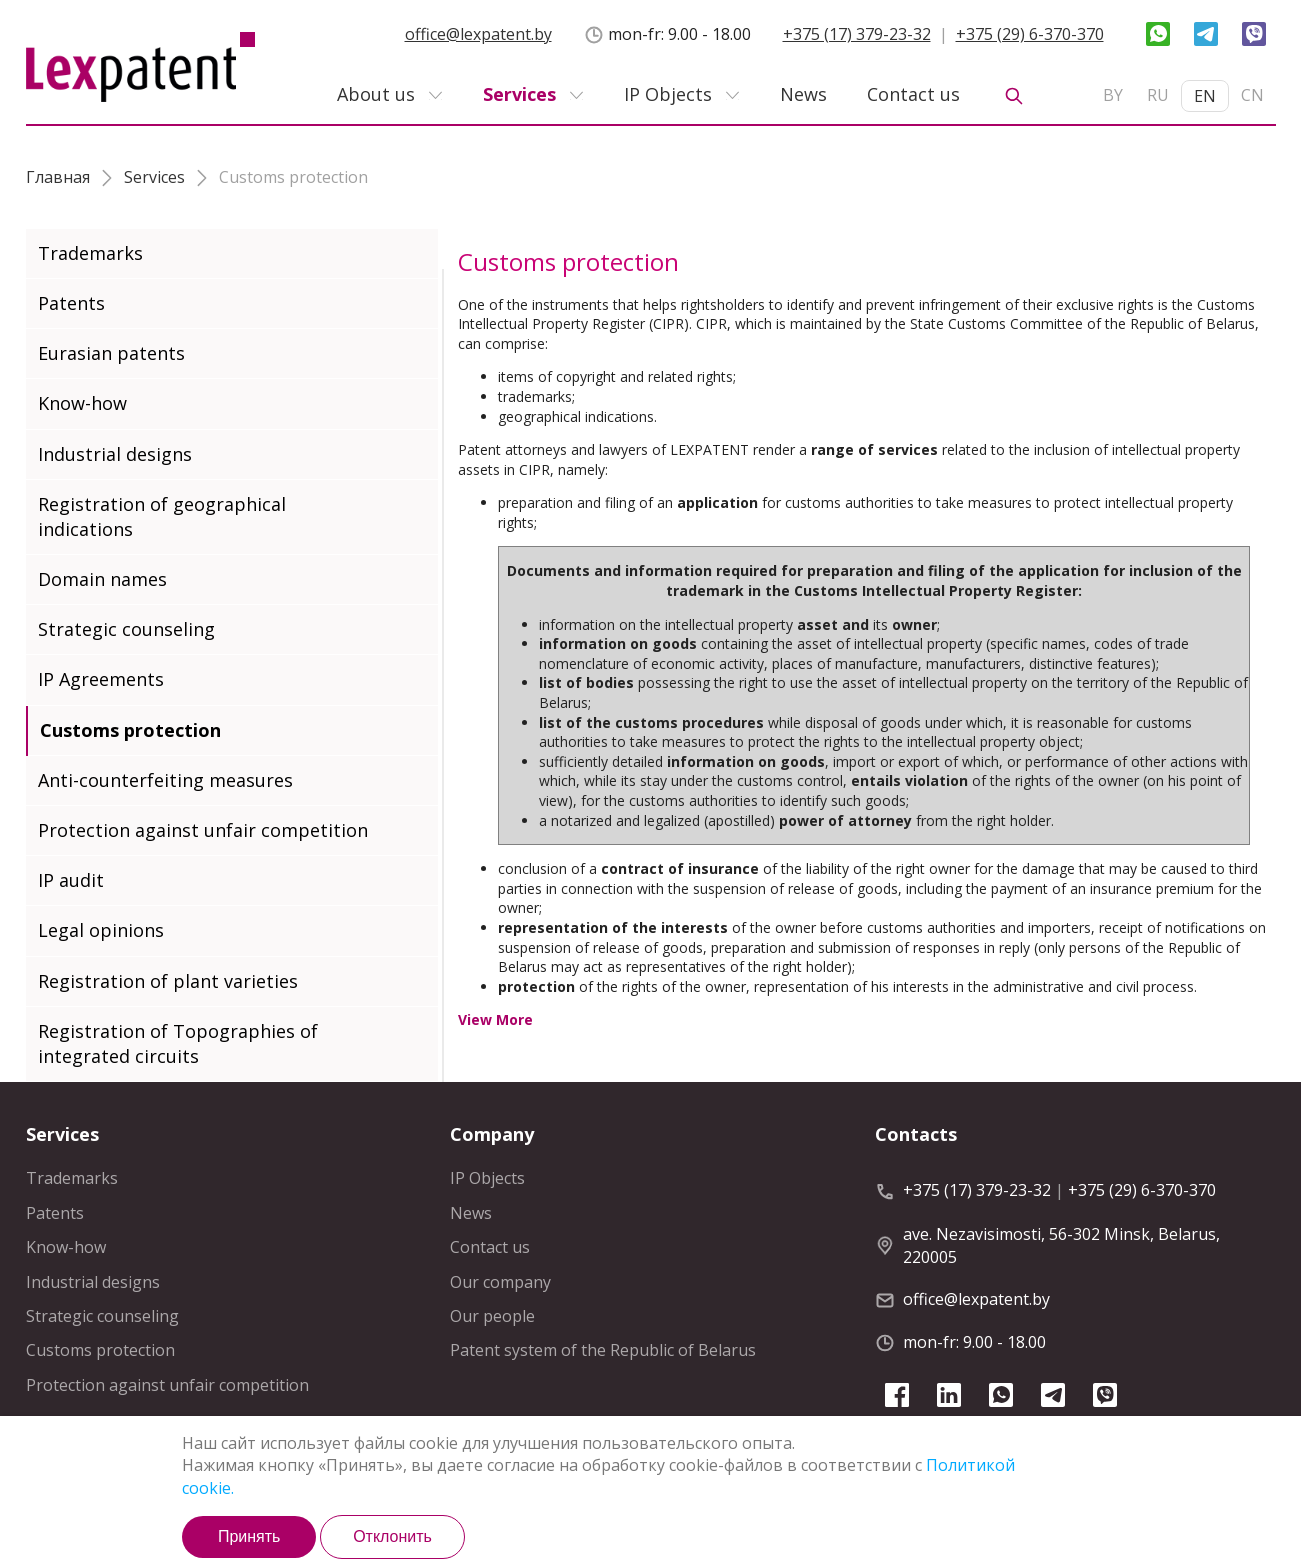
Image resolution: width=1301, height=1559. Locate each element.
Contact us (913, 94)
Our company (500, 1282)
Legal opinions (101, 930)
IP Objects (668, 94)
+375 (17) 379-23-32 (857, 34)
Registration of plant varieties (168, 981)
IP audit (71, 880)
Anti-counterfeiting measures (165, 780)
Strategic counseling (126, 629)
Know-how (82, 403)
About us (376, 94)
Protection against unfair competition (203, 830)
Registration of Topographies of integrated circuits (178, 1043)
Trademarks (90, 253)
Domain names (102, 579)
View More (495, 1019)
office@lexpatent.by (478, 34)
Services (519, 94)
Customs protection (130, 730)
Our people (492, 1316)
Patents (71, 303)
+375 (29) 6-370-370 (1030, 34)
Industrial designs (115, 454)
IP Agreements (101, 679)
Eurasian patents (111, 353)
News (803, 94)
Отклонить (392, 1536)
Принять (249, 1536)
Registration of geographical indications (162, 516)
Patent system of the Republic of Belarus (603, 1350)
